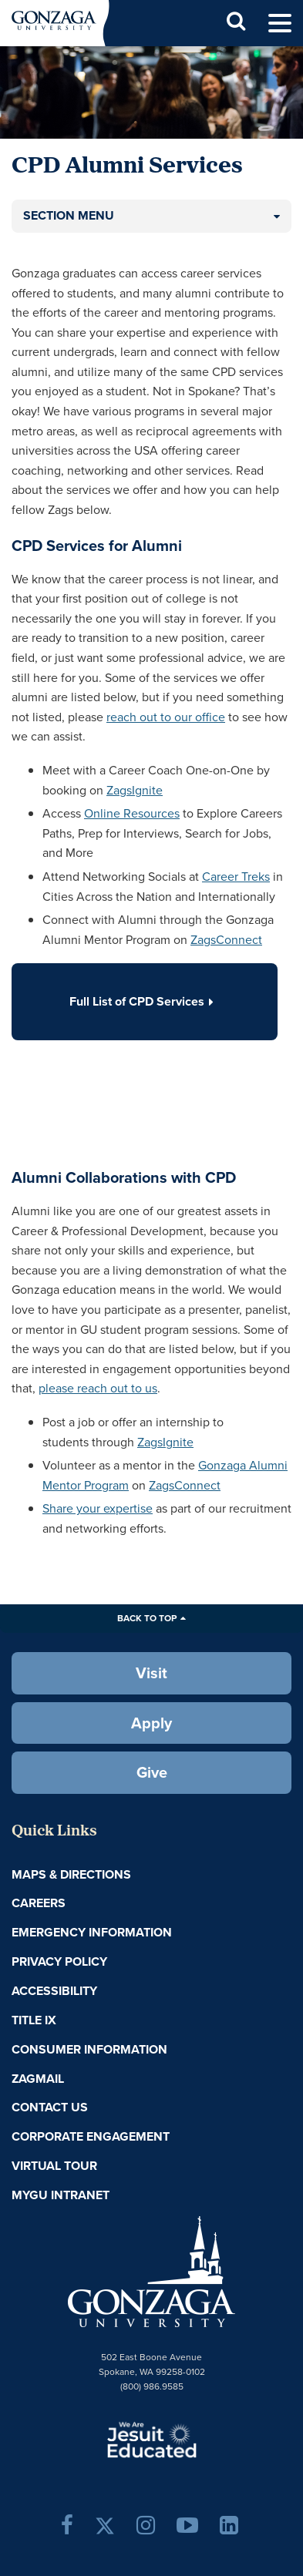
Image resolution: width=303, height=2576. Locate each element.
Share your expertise (97, 1508)
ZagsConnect (226, 940)
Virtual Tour (54, 2166)
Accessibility (54, 1991)
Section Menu (68, 215)
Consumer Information (89, 2049)
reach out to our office (165, 717)
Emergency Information (92, 1932)
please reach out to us (98, 1388)
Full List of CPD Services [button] (144, 1001)
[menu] (279, 23)
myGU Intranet (60, 2195)
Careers (39, 1903)
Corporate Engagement (91, 2136)
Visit (151, 1672)
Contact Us (50, 2107)
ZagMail (38, 2078)
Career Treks (236, 876)
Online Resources (132, 813)
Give (151, 1772)
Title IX (34, 2020)
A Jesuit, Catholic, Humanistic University (151, 2438)
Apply (151, 1723)
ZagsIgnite (134, 790)
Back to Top (147, 1618)
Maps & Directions (71, 1874)
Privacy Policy (59, 1961)
